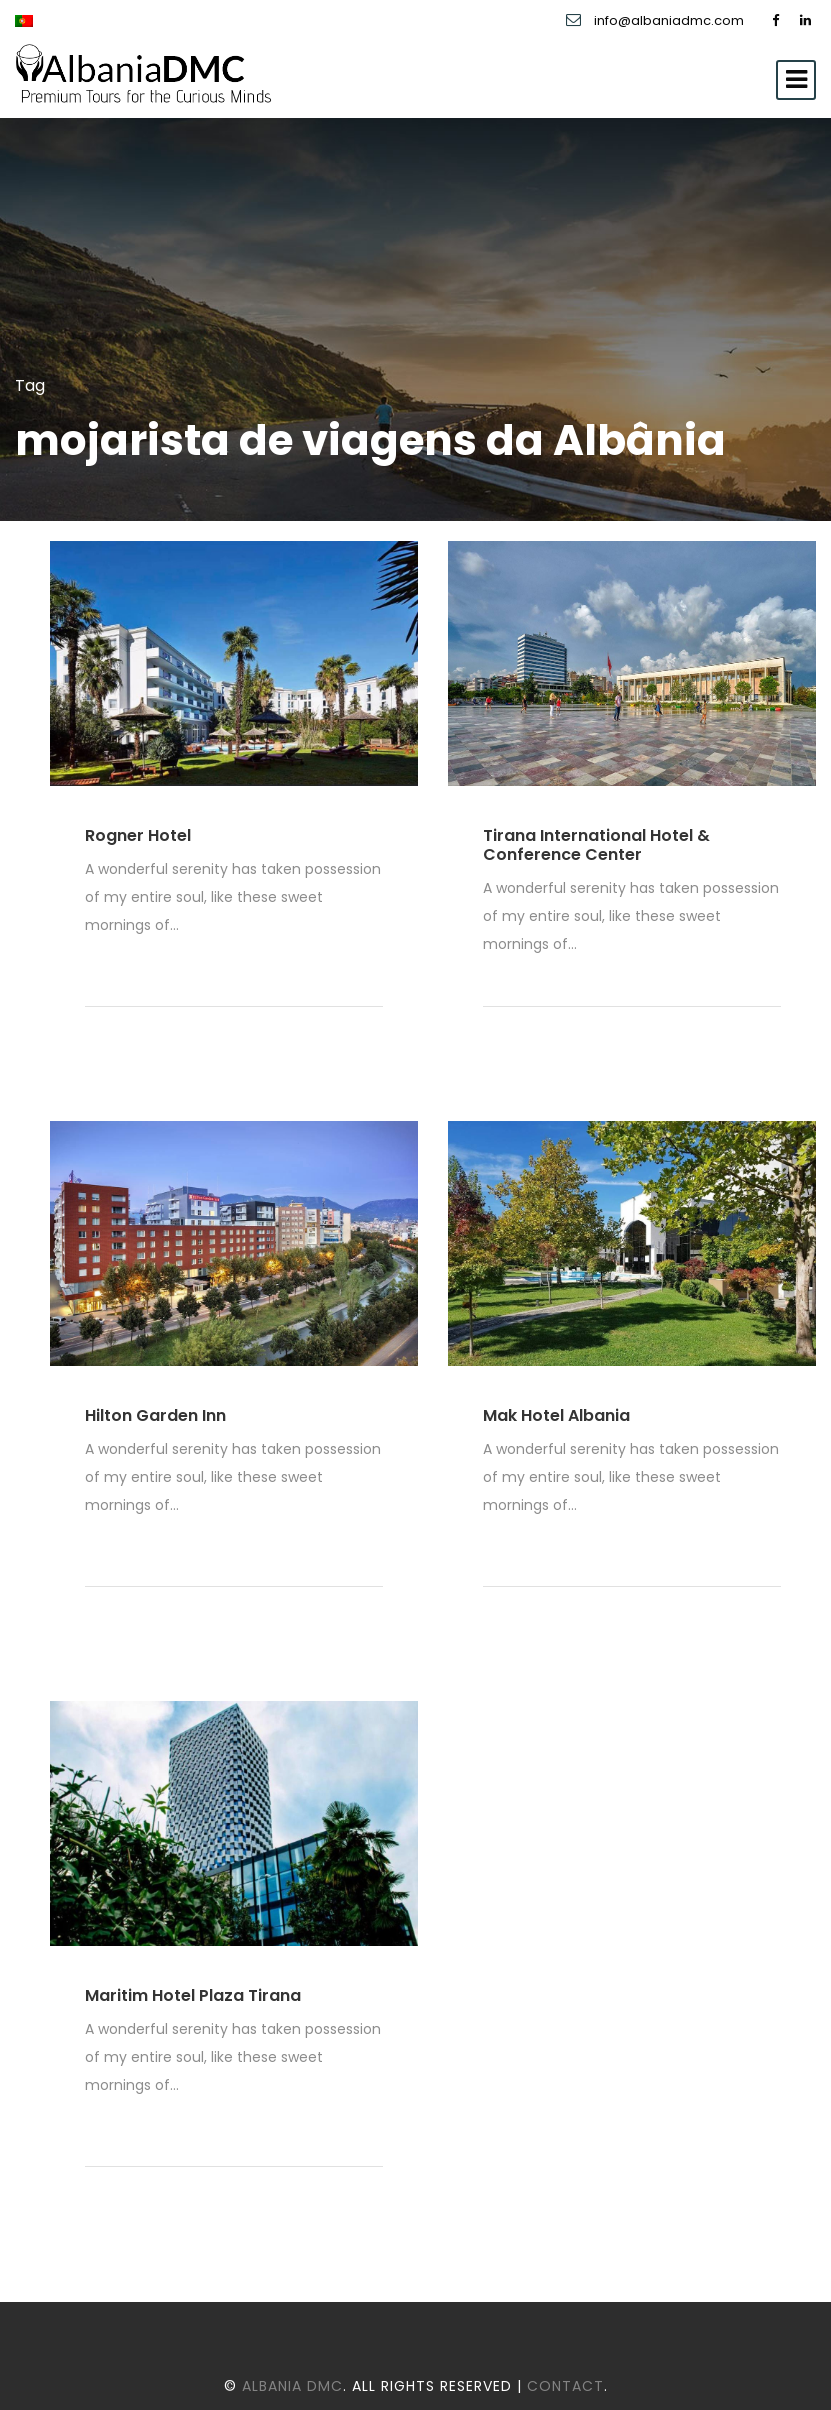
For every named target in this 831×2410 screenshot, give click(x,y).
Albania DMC (292, 2386)
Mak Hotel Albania (556, 1415)
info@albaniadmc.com (670, 20)
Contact (565, 2386)
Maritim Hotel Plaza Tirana (193, 1995)
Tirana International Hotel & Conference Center (596, 845)
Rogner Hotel (138, 835)
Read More (136, 968)
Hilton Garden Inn (155, 1415)
